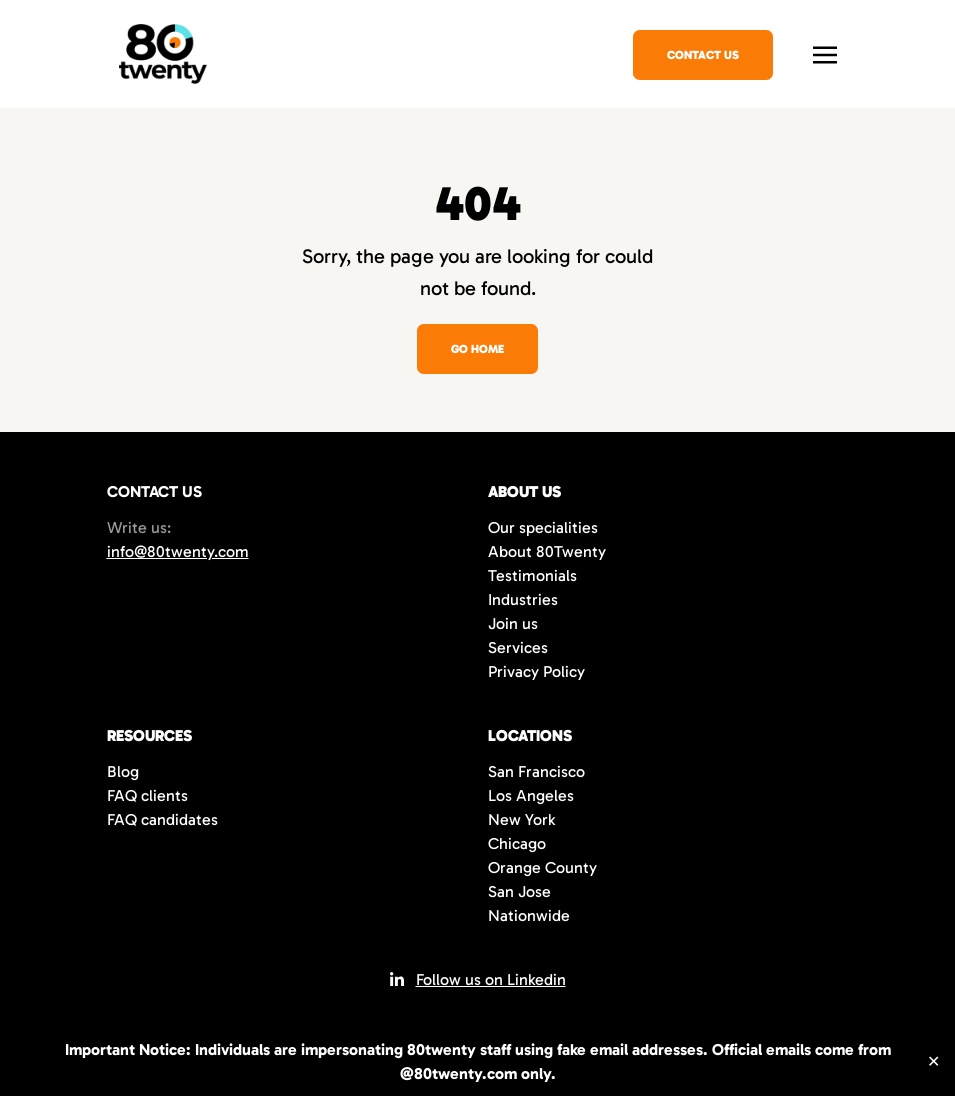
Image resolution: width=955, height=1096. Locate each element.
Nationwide (529, 915)
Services (518, 647)
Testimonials (532, 575)
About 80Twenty (547, 551)
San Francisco (536, 771)
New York (521, 819)
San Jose (519, 891)
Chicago (517, 843)
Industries (523, 599)
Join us (513, 623)
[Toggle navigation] (825, 52)
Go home (477, 349)
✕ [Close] (933, 1061)
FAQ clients (147, 795)
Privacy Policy (536, 671)
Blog (123, 771)
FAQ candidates (162, 819)
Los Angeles (531, 795)
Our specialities (543, 527)
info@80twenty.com (178, 551)
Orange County (542, 867)
